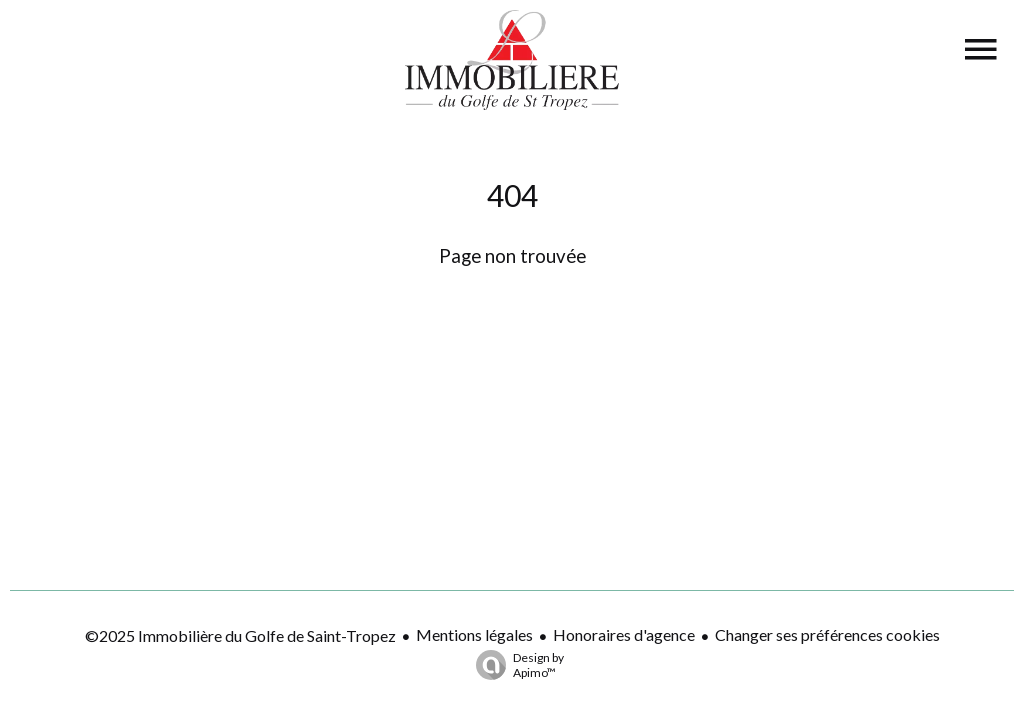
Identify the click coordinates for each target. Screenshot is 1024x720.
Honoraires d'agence (624, 634)
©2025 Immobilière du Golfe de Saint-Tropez (240, 635)
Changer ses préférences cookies (827, 634)
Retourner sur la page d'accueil (512, 305)
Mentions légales (474, 634)
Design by (515, 665)
